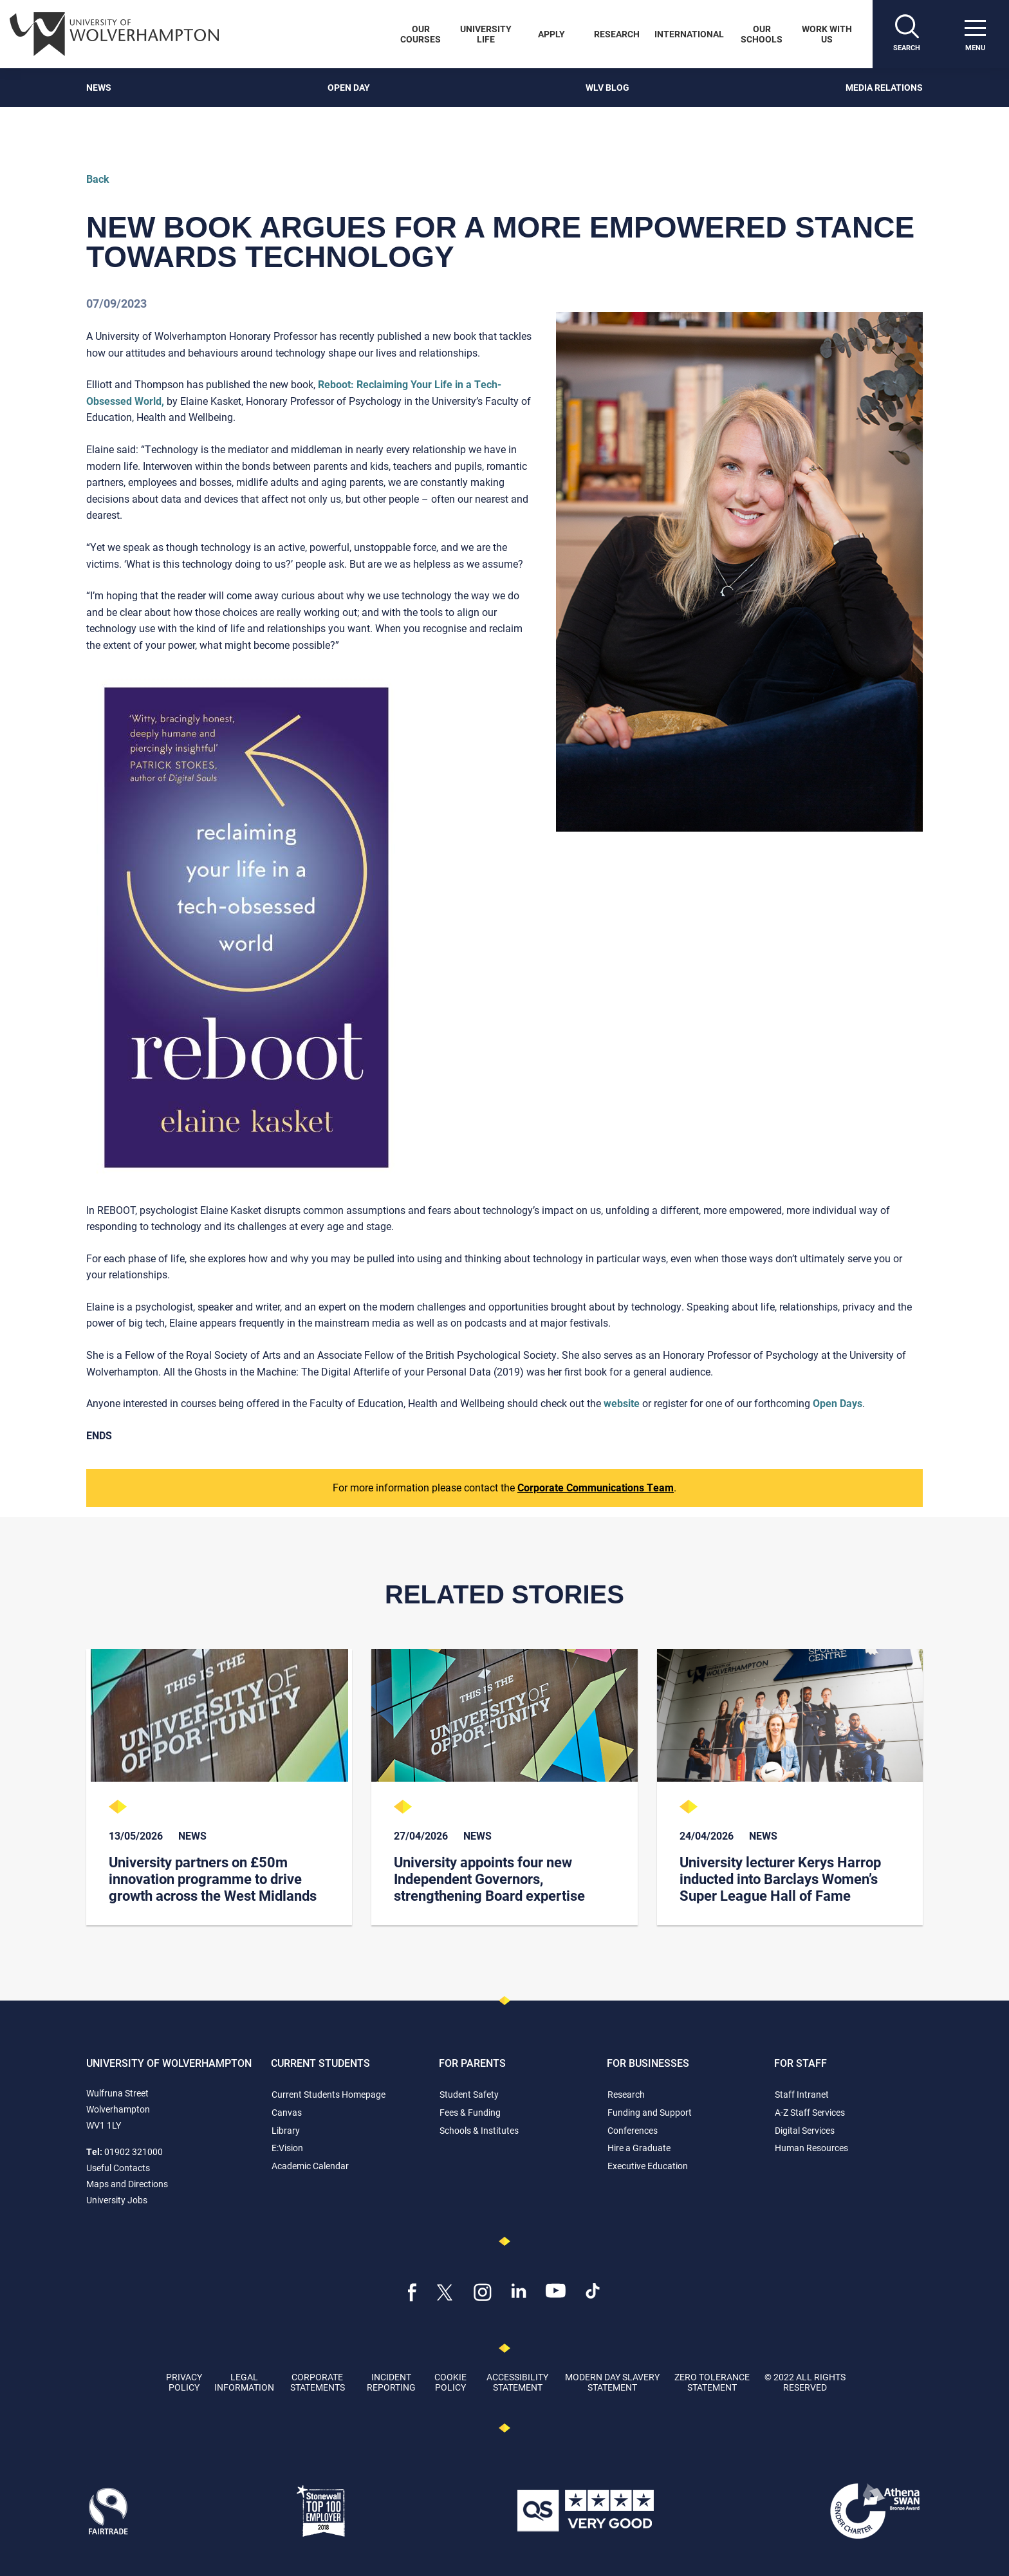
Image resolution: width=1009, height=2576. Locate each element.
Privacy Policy (184, 2382)
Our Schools (761, 34)
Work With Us (827, 34)
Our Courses (420, 34)
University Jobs (116, 2200)
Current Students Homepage (328, 2094)
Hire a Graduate (639, 2148)
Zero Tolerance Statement (712, 2382)
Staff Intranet (802, 2094)
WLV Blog (607, 87)
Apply (551, 34)
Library (286, 2130)
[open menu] (975, 34)
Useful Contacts (118, 2167)
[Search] (907, 34)
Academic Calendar (310, 2166)
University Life (486, 34)
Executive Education (647, 2166)
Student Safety (469, 2094)
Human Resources (811, 2148)
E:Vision (287, 2148)
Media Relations (884, 87)
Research (617, 34)
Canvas (287, 2112)
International (689, 34)
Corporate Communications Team (595, 1487)
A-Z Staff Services (810, 2112)
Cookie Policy (450, 2382)
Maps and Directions (127, 2184)
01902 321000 (133, 2151)
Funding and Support (649, 2112)
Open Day (349, 87)
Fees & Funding (470, 2112)
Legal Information (244, 2382)
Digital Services (805, 2130)
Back (97, 178)
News (98, 87)
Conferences (632, 2130)
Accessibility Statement (517, 2382)
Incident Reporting (391, 2382)
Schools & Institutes (479, 2130)
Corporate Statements (317, 2382)
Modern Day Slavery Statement (612, 2382)
